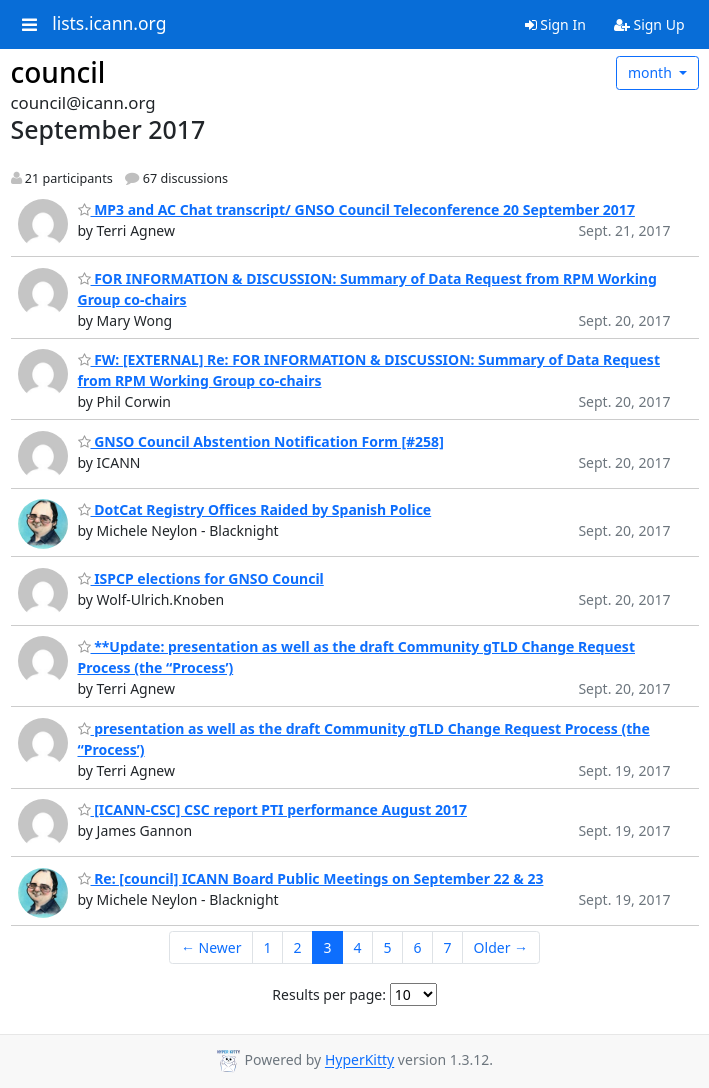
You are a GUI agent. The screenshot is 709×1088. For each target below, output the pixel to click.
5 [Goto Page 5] (388, 947)
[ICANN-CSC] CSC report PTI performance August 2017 (272, 809)
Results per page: (329, 994)
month (652, 72)
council (58, 72)
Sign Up (649, 24)
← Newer (211, 947)
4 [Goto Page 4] (358, 947)
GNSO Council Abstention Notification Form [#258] (261, 441)
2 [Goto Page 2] (298, 947)
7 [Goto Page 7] (448, 947)
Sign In (555, 24)
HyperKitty (359, 1060)
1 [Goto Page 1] (267, 947)
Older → (501, 947)
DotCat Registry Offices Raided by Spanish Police (255, 509)
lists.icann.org (109, 24)
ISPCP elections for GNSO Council (201, 578)
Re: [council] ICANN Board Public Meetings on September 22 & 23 (311, 878)
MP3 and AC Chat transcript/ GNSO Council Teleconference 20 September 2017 (356, 209)
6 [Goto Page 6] (418, 947)
